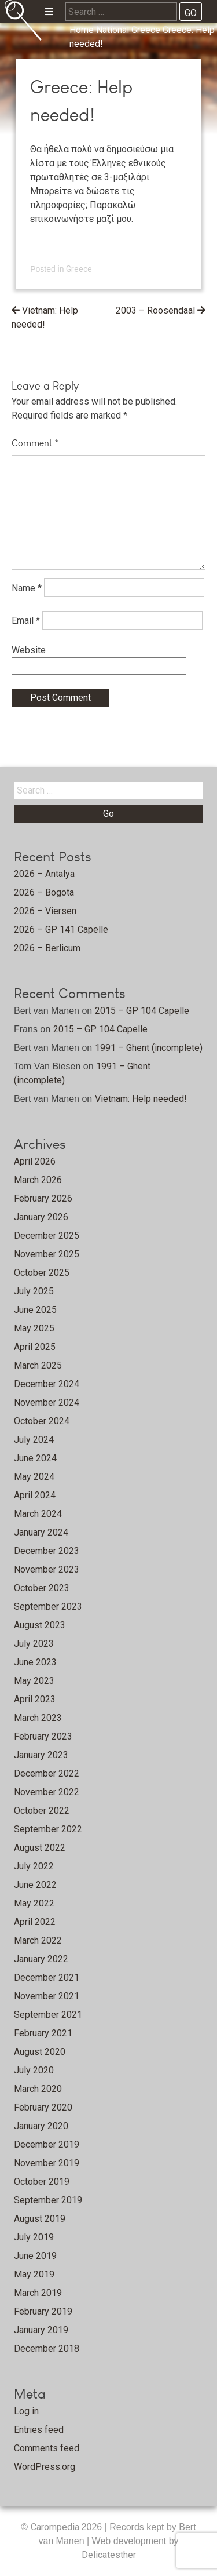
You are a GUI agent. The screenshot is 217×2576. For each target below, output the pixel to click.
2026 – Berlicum (47, 948)
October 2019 (41, 2181)
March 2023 (38, 1717)
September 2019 (48, 2200)
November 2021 (46, 1996)
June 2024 (35, 1458)
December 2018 (46, 2348)
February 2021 (43, 2033)
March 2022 (38, 1940)
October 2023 (41, 1587)
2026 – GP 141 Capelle (61, 929)
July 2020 (34, 2070)
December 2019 (46, 2144)
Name (27, 587)
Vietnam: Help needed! (141, 1098)
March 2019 (38, 2292)
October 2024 (41, 1421)
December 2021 (46, 1977)
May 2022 (34, 1903)
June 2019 (35, 2255)
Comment (35, 443)
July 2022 (34, 1866)
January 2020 (41, 2125)
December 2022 (46, 1773)
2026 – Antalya (44, 873)
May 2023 (34, 1680)
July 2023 (34, 1643)
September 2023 (48, 1606)
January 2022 (41, 1958)
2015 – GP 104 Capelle (142, 1010)
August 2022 (39, 1847)
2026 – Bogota (44, 892)
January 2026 (41, 1216)
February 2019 (43, 2311)
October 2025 (41, 1272)
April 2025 (35, 1346)
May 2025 (34, 1328)
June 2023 (35, 1662)
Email (26, 619)
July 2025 (34, 1291)
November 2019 (46, 2163)
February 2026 (43, 1198)
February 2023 (43, 1736)
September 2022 (48, 1829)
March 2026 (38, 1179)
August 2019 (39, 2218)
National (112, 29)
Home (81, 29)
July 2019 (34, 2237)
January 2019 (41, 2329)
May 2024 (34, 1476)
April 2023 (35, 1699)
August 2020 (39, 2051)
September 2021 (48, 2014)
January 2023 (41, 1754)
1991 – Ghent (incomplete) (149, 1047)
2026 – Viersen (45, 910)
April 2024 (35, 1495)
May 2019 (34, 2274)
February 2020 (43, 2107)
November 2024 (46, 1402)
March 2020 (38, 2088)
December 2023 (46, 1550)
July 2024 (34, 1439)
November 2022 (46, 1792)
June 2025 (35, 1309)
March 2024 (38, 1513)
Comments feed (46, 2448)
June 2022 (35, 1884)
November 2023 (46, 1569)
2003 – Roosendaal (155, 310)
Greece (145, 29)
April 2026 (35, 1161)
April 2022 (35, 1921)
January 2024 (41, 1532)
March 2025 (38, 1365)
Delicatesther (109, 2554)
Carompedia (56, 2527)
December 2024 (46, 1383)
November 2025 (46, 1254)
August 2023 (39, 1625)
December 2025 (46, 1235)
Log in (26, 2411)
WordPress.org (44, 2466)
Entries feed (39, 2429)
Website (29, 650)
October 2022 (41, 1810)
